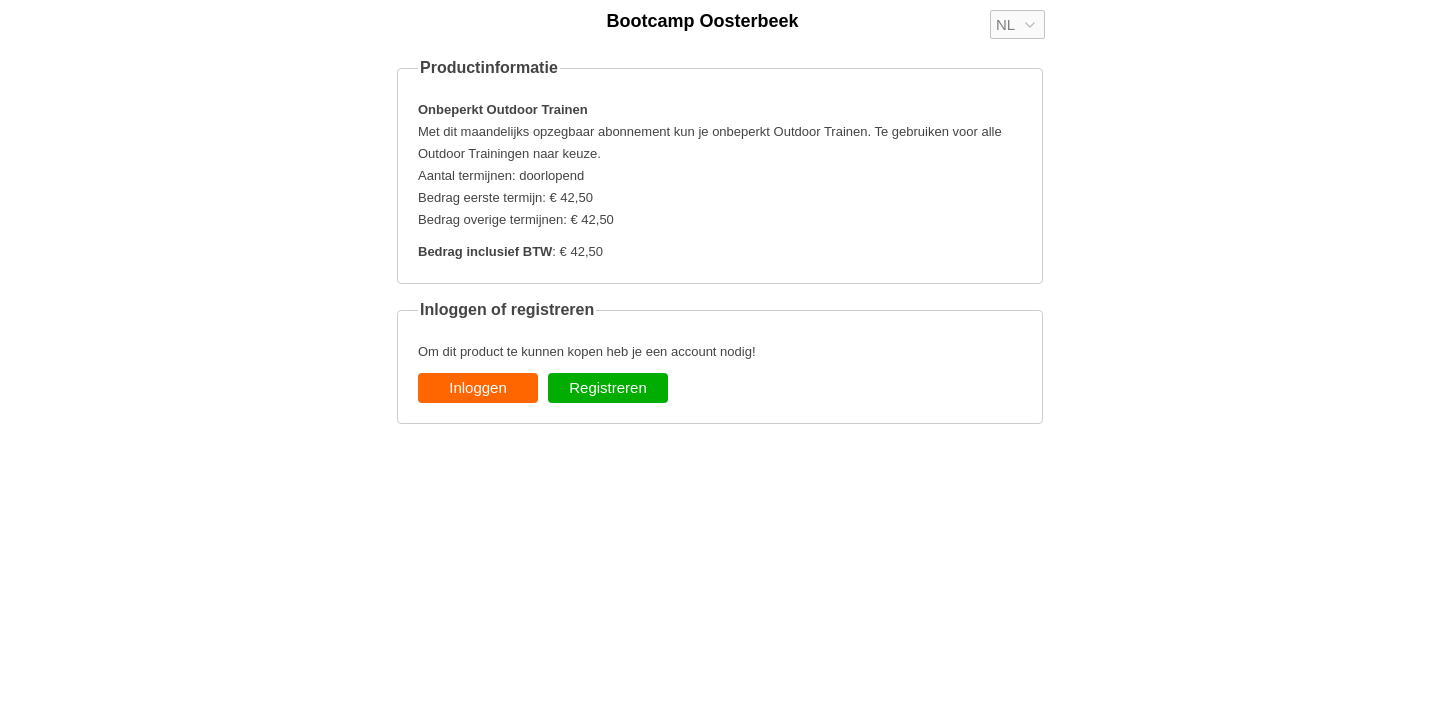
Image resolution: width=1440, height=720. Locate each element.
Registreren (608, 387)
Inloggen (478, 387)
